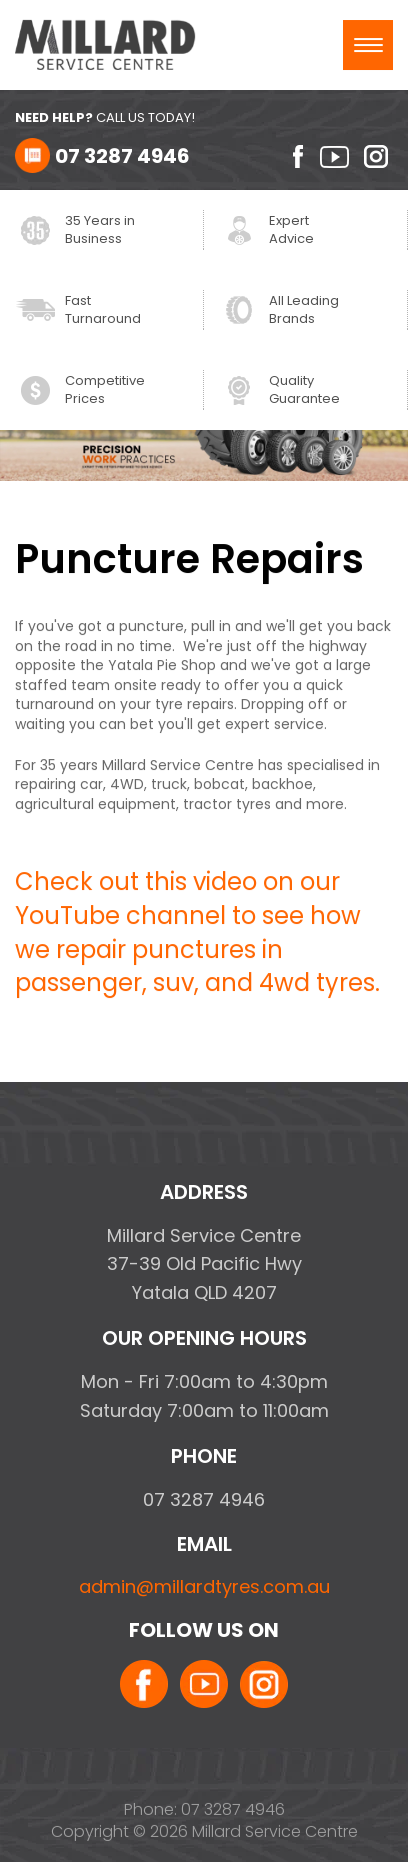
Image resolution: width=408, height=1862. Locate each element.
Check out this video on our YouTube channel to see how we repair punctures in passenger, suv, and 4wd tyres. (197, 933)
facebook (290, 156)
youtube (334, 156)
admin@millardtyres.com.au (204, 1586)
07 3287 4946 (122, 156)
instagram (378, 156)
